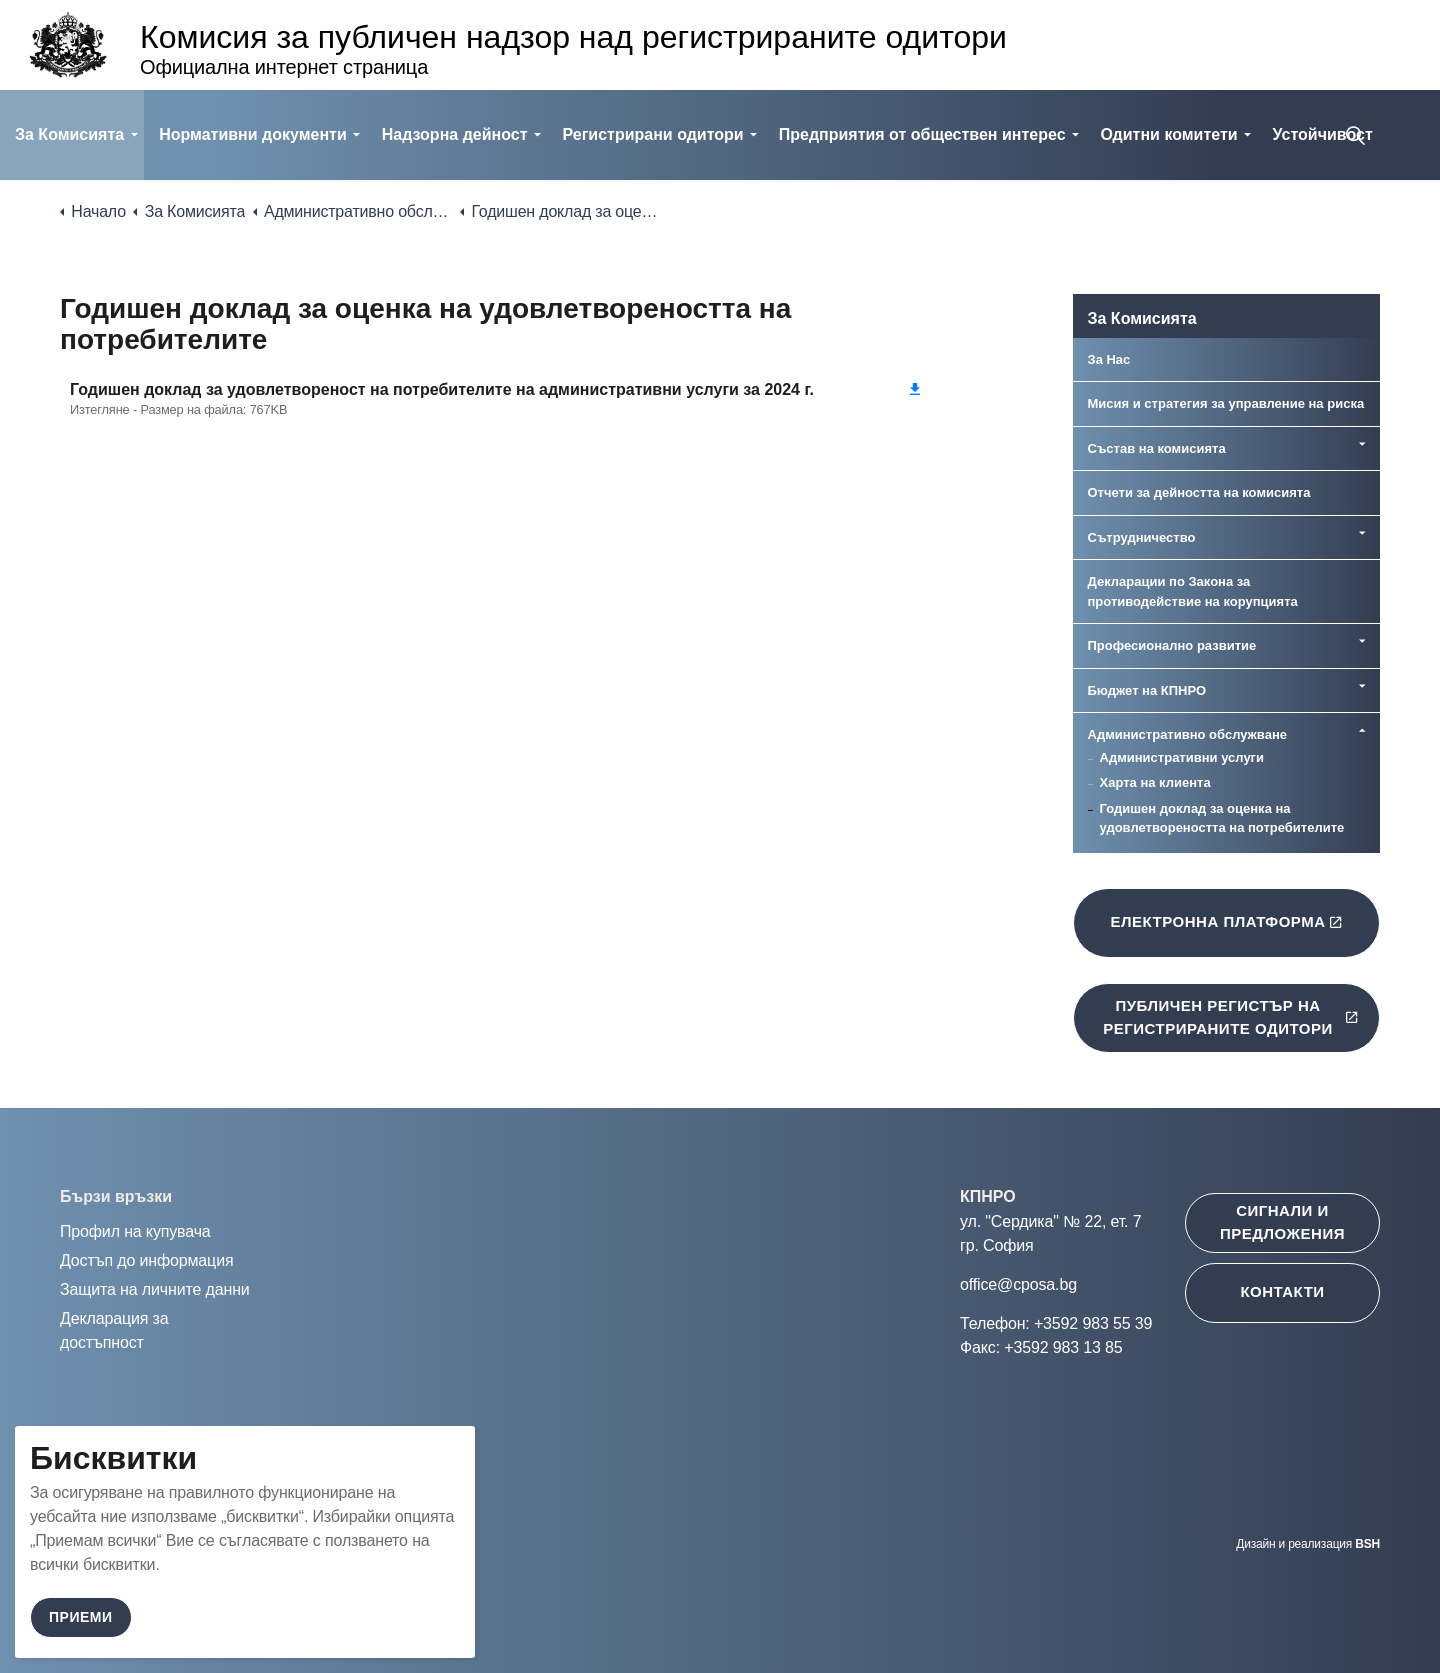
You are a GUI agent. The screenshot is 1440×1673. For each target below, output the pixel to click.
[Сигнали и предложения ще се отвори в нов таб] (1282, 1223)
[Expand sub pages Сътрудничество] (1362, 533)
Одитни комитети (1169, 134)
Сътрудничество (1142, 537)
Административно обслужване (1187, 734)
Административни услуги (1182, 757)
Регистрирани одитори (653, 134)
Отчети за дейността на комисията (1199, 492)
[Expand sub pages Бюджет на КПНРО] (1362, 686)
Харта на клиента (1155, 782)
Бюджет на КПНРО (1147, 690)
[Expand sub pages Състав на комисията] (1362, 444)
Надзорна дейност (455, 134)
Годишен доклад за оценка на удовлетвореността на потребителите (1222, 818)
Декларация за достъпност (114, 1330)
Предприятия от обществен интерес (922, 134)
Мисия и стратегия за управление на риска (1226, 403)
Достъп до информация (146, 1260)
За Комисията (69, 134)
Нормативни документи (253, 134)
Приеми (81, 1617)
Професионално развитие (1172, 645)
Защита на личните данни (155, 1289)
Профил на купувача (135, 1231)
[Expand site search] (1355, 135)
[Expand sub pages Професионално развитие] (1362, 641)
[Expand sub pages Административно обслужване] (1362, 730)
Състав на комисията (1157, 448)
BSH (1367, 1544)
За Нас (1109, 359)
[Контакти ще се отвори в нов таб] (1282, 1293)
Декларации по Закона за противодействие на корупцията (1193, 591)
